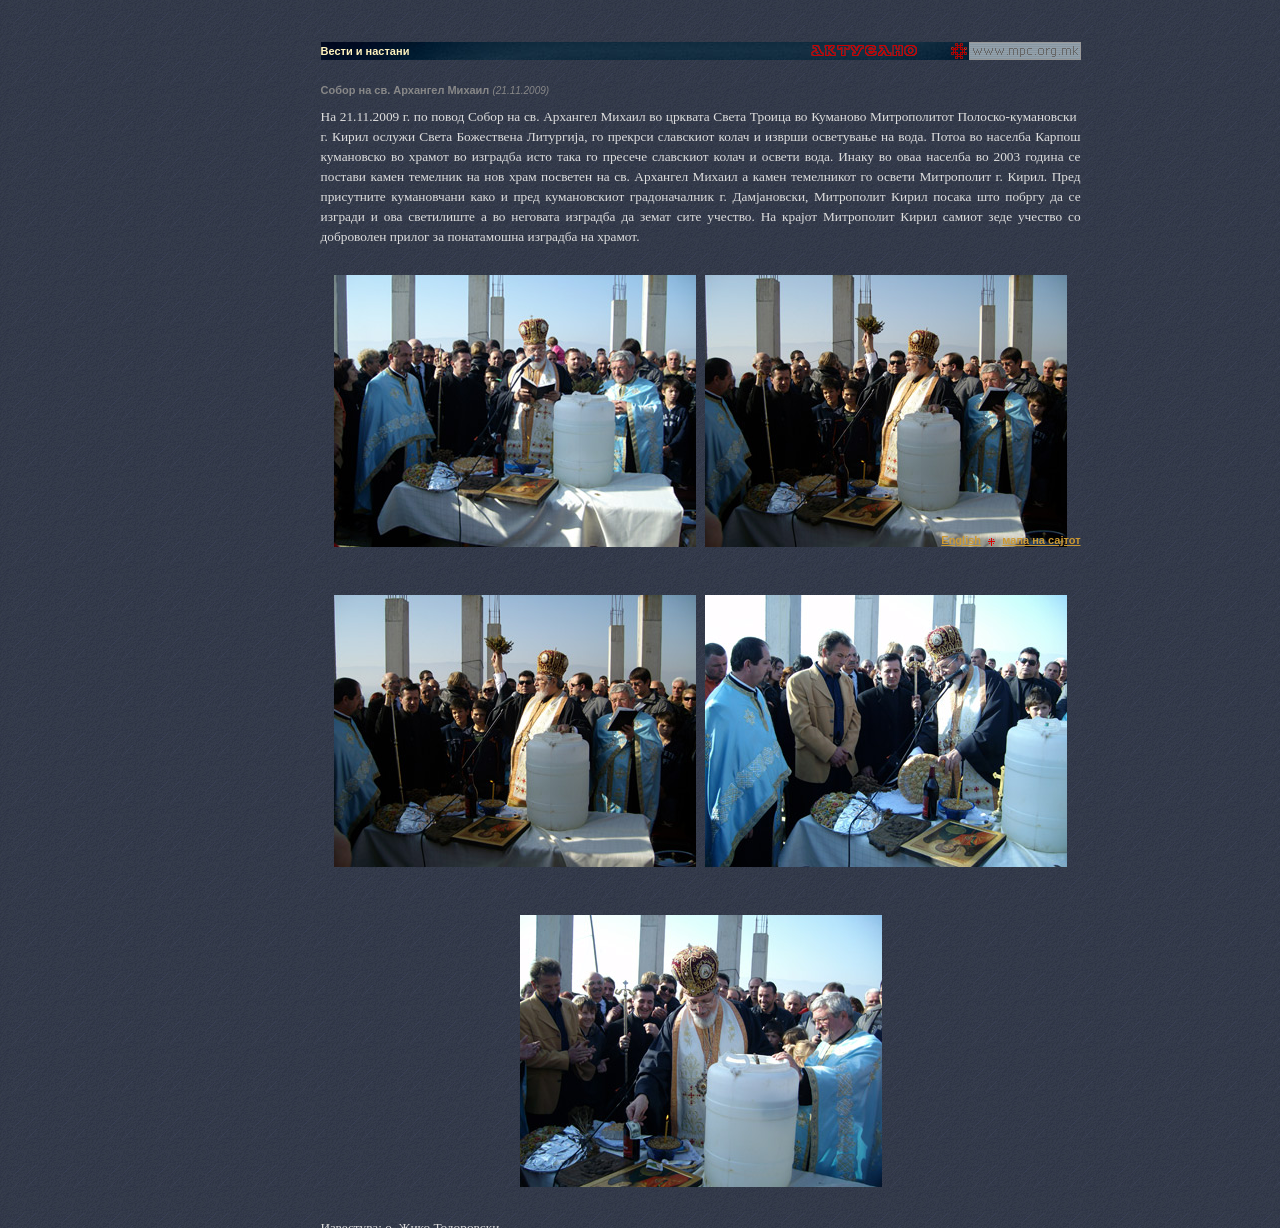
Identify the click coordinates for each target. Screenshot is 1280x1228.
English (961, 540)
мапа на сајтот (1041, 540)
